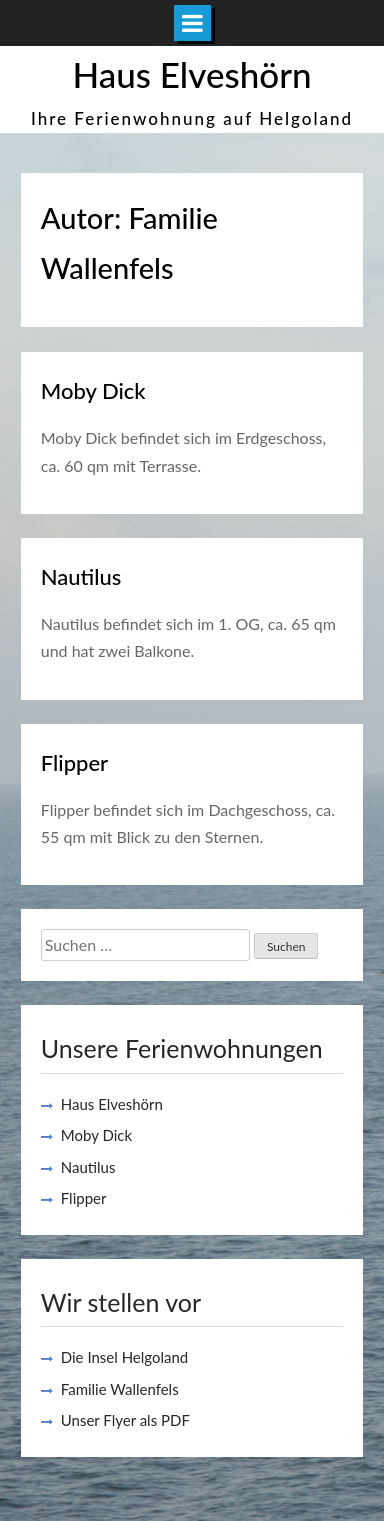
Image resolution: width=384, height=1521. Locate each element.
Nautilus (81, 576)
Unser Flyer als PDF (125, 1420)
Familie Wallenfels (120, 1389)
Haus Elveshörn (191, 74)
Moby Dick (93, 390)
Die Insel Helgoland (125, 1357)
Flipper (74, 762)
